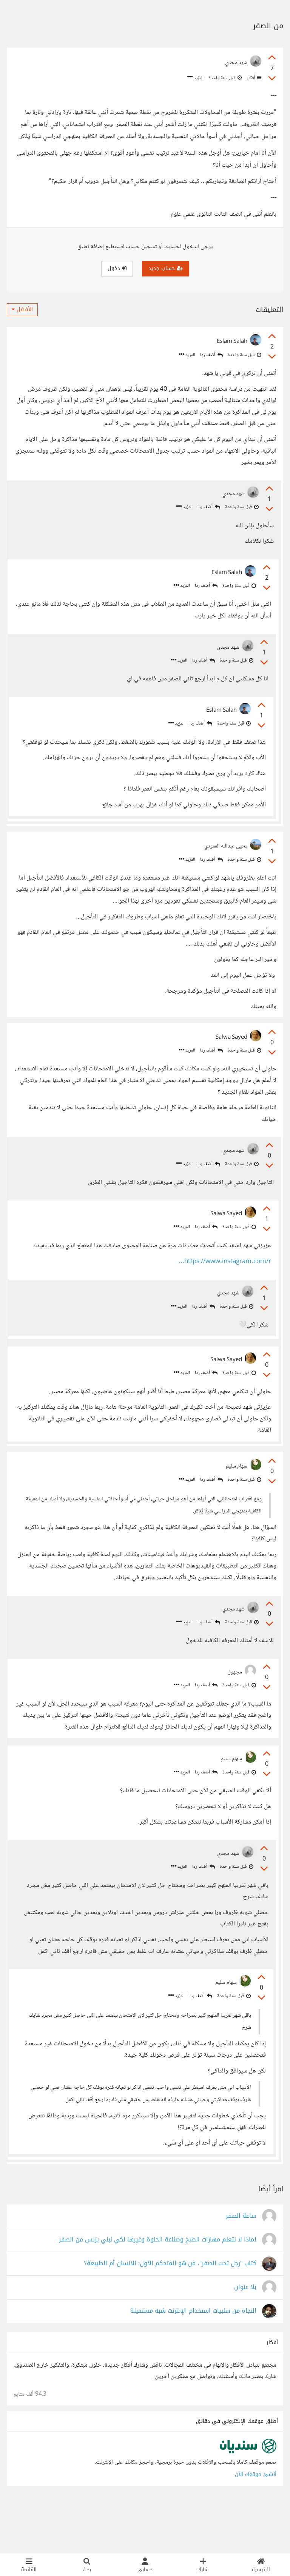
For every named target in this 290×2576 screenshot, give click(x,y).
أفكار (253, 78)
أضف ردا (211, 355)
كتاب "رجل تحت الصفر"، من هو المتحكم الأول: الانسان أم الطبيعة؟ (170, 2313)
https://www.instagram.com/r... (222, 1280)
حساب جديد (165, 268)
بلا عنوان (245, 2336)
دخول (117, 268)
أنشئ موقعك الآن (255, 2524)
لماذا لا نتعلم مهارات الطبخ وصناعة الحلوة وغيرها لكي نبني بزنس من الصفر (157, 2289)
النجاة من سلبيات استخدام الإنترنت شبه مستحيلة (193, 2360)
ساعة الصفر (241, 2265)
